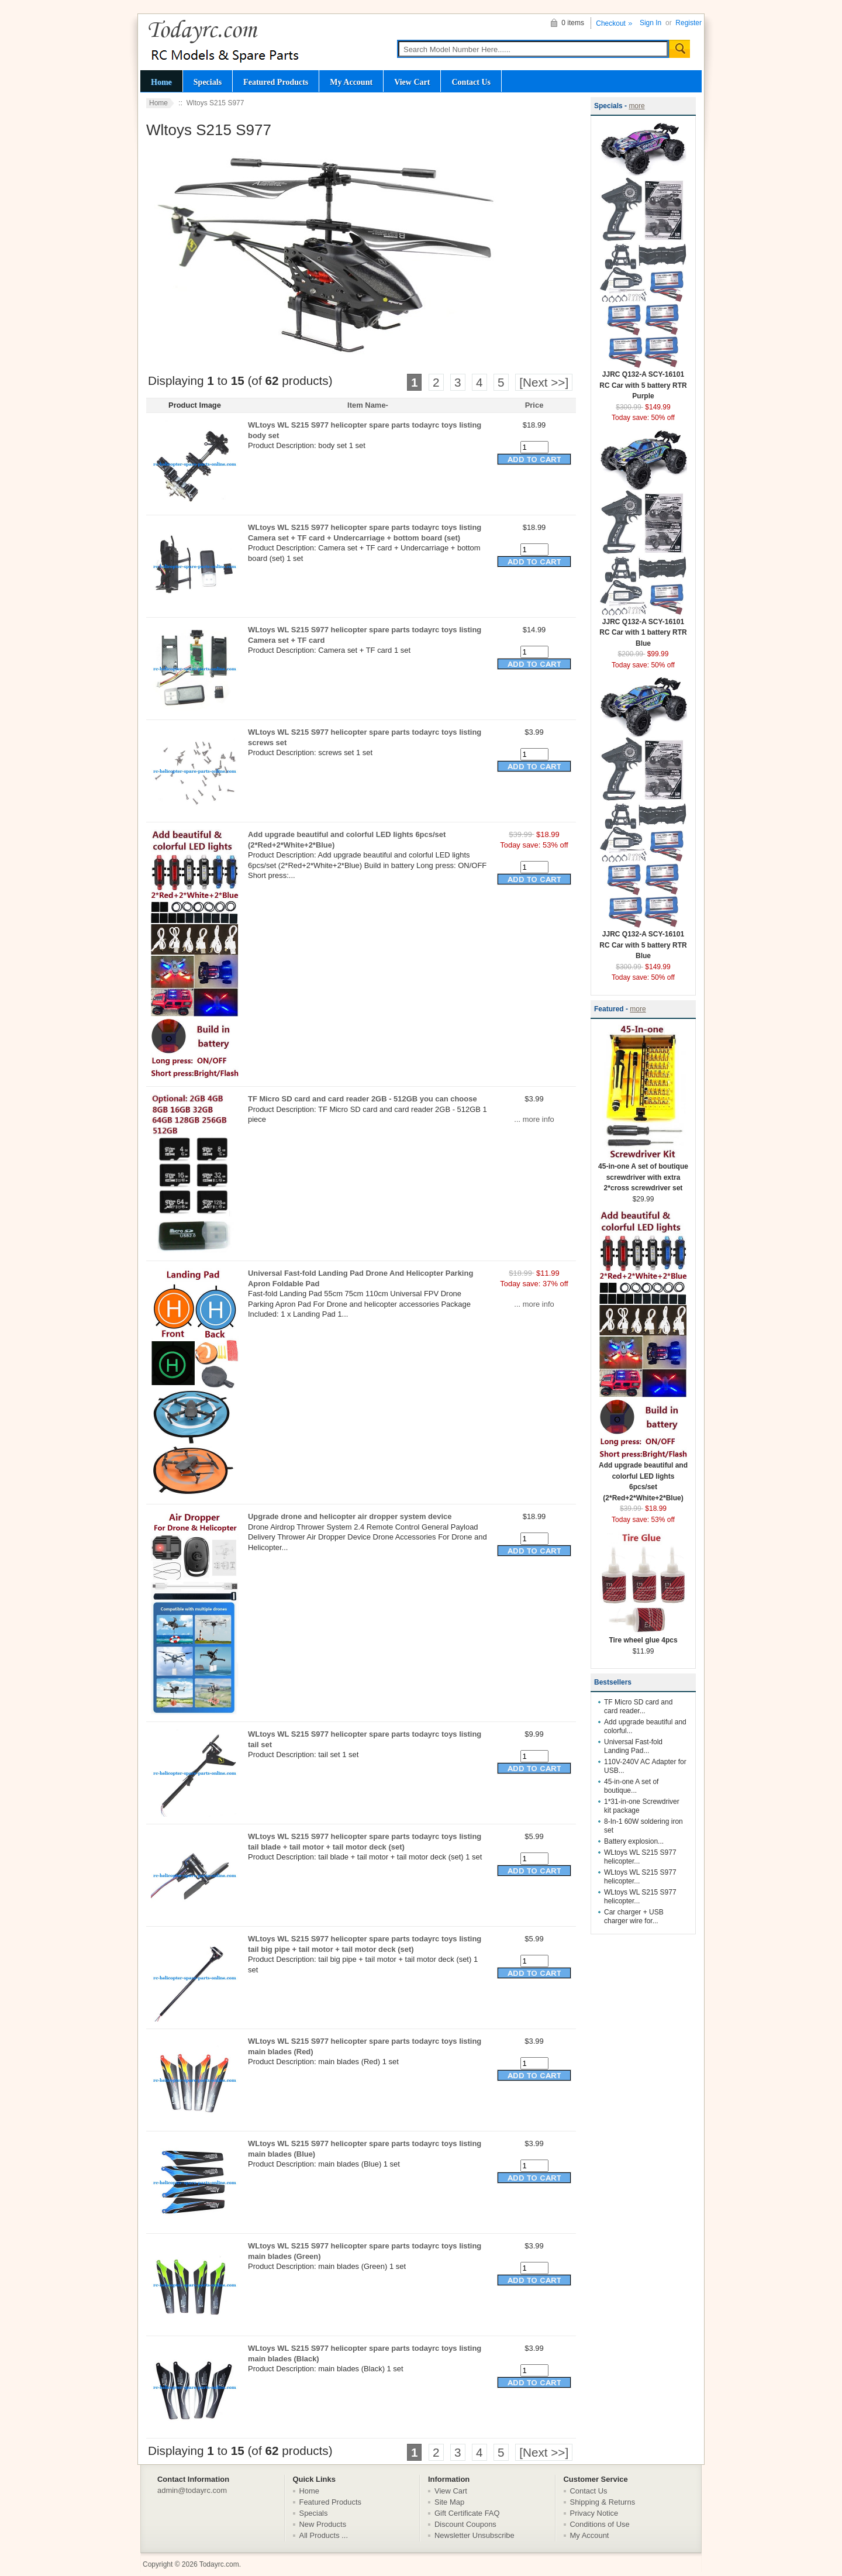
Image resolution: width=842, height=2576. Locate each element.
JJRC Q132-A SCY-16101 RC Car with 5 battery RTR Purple (643, 381)
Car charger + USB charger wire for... (634, 1916)
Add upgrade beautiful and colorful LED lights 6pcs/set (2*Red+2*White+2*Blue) (643, 1478)
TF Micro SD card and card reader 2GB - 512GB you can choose (362, 1098)
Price (534, 405)
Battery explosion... (634, 1841)
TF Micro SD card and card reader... (638, 1706)
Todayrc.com (219, 2564)
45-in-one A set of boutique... (631, 1786)
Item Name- (367, 405)
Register (688, 23)
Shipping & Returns (603, 2502)
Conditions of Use (600, 2524)
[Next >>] (543, 382)
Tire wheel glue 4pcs (643, 1636)
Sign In (650, 23)
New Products (323, 2524)
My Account (351, 82)
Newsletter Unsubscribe (474, 2535)
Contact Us (471, 82)
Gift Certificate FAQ (467, 2513)
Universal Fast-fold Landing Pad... (633, 1746)
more (636, 106)
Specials (208, 82)
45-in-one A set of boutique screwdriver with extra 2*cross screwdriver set (643, 1173)
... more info (534, 1119)
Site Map (449, 2502)
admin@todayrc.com (192, 2490)
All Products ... (323, 2535)
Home (161, 82)
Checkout (611, 23)
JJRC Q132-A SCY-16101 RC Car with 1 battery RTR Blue (643, 629)
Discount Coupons (465, 2524)
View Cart (412, 82)
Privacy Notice (594, 2513)
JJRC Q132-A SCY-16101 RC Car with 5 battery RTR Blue (643, 941)
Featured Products (275, 82)
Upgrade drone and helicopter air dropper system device (349, 1516)
